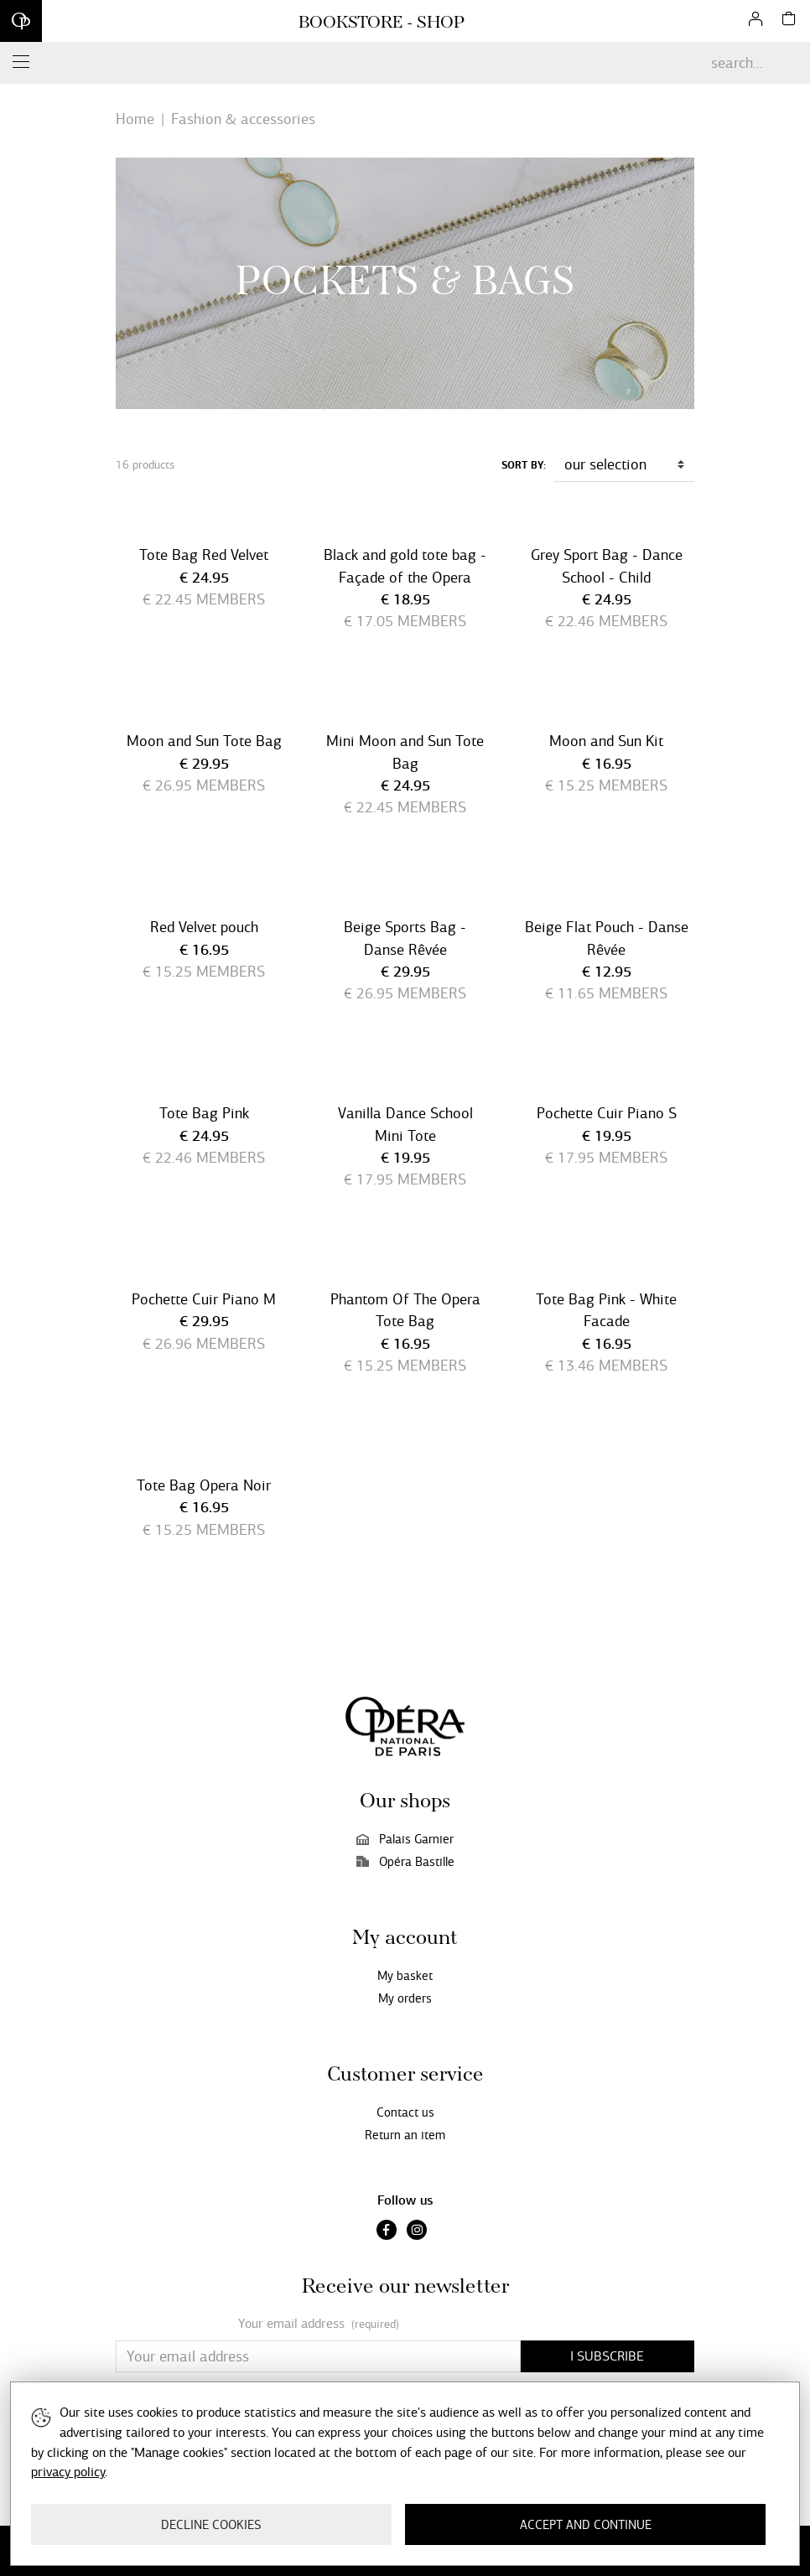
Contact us (405, 2112)
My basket (405, 1975)
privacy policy (68, 2472)
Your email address (318, 2324)
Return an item (405, 2135)
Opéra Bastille (405, 1861)
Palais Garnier (405, 1839)
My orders (405, 1998)
